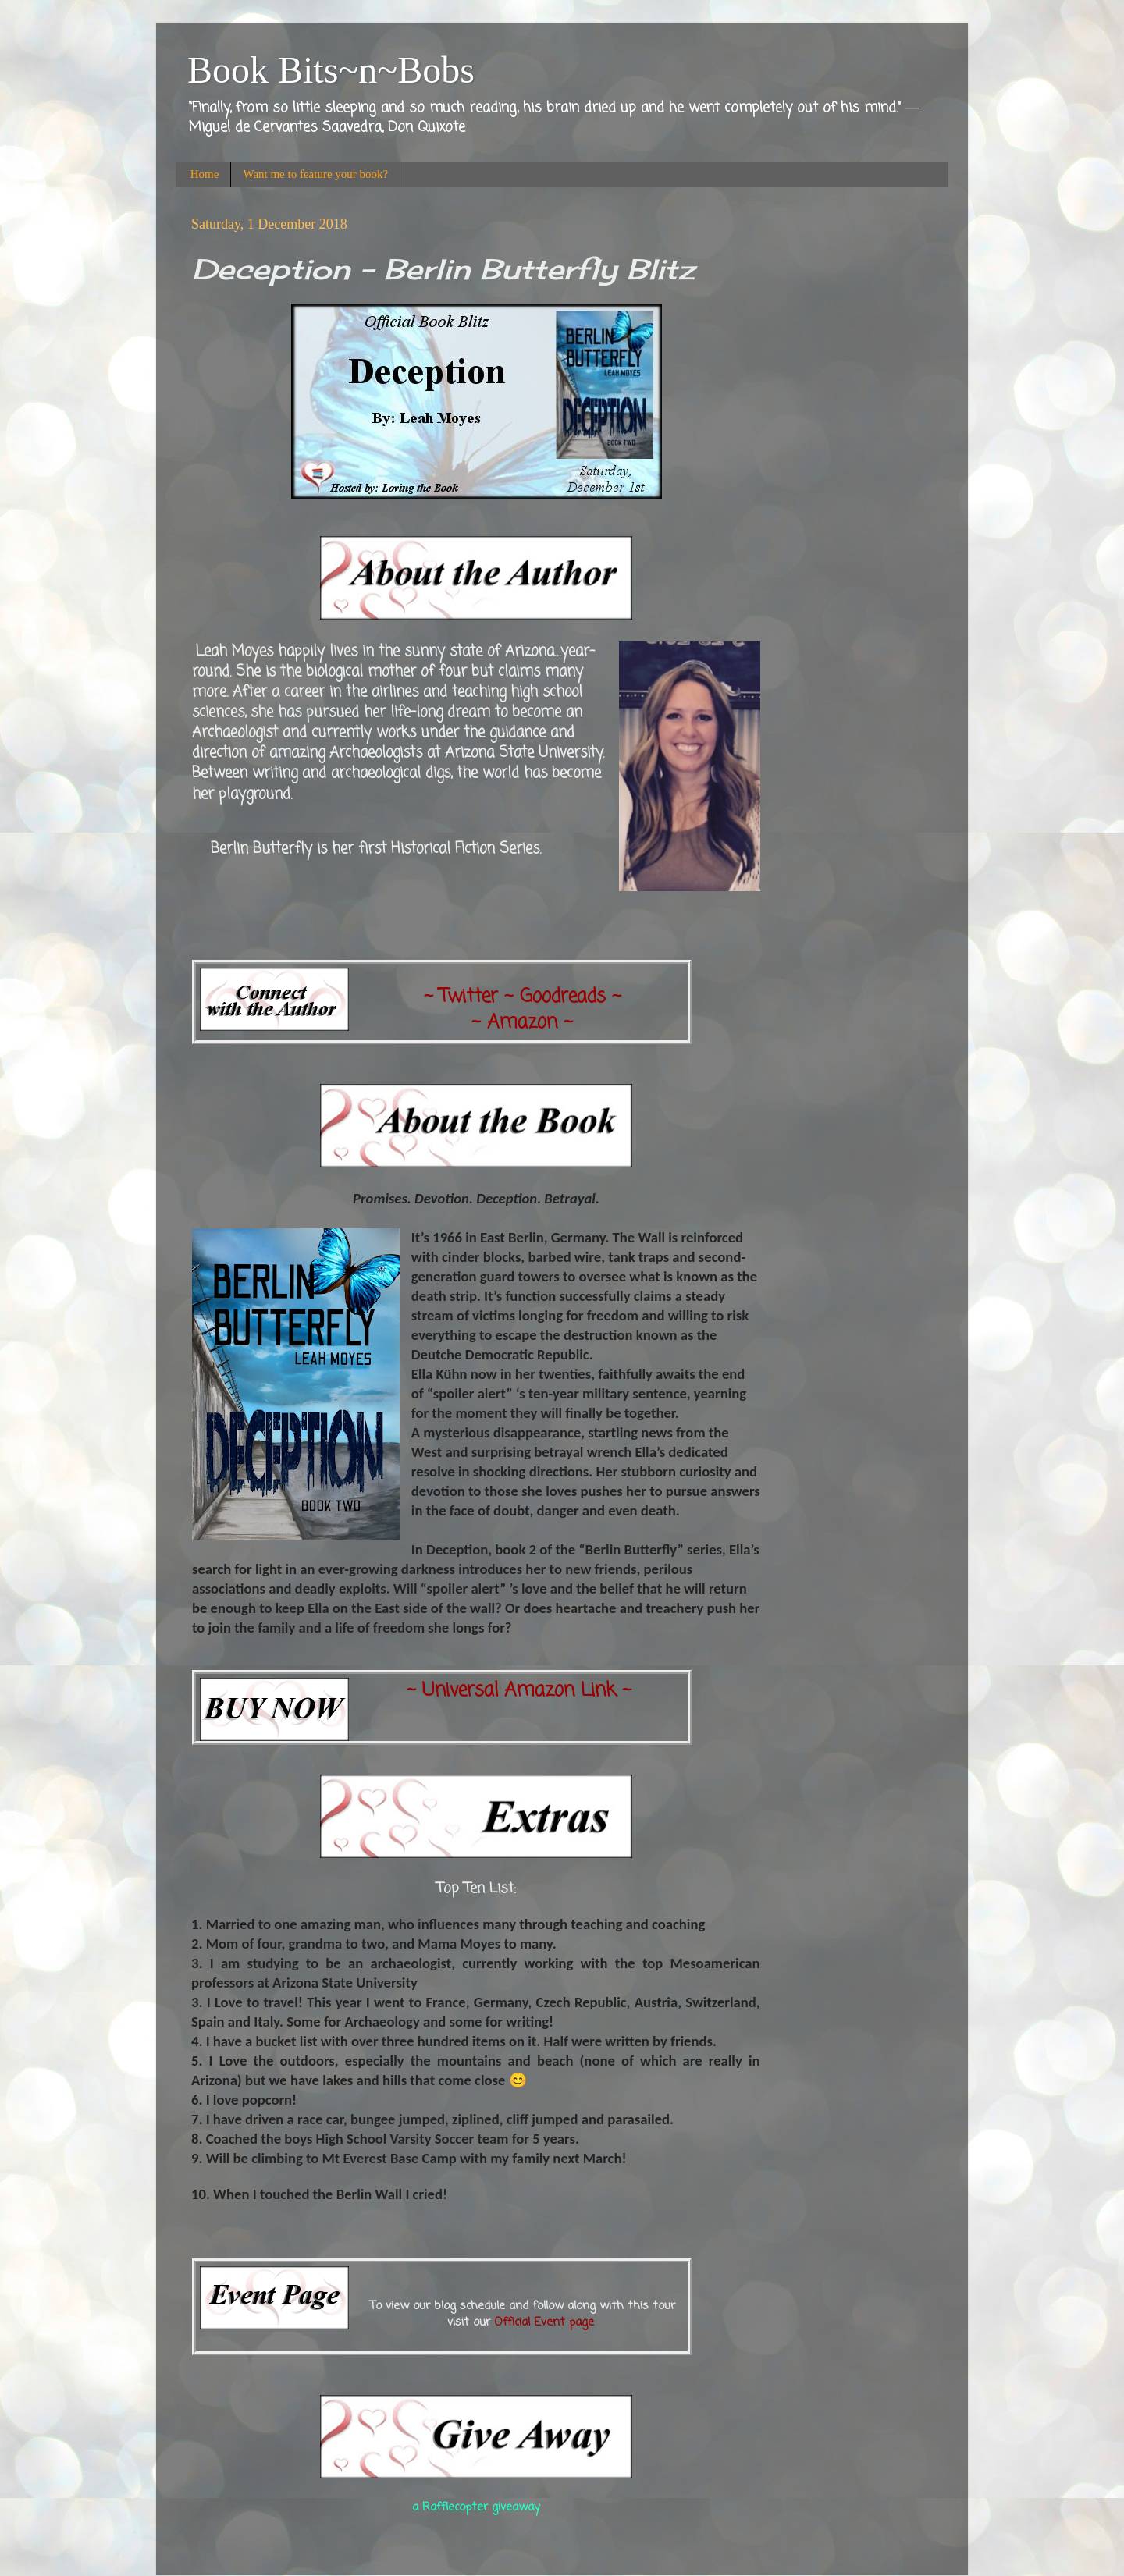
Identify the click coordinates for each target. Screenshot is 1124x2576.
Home (204, 174)
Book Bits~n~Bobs (331, 70)
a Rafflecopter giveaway (476, 2507)
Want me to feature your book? (315, 174)
